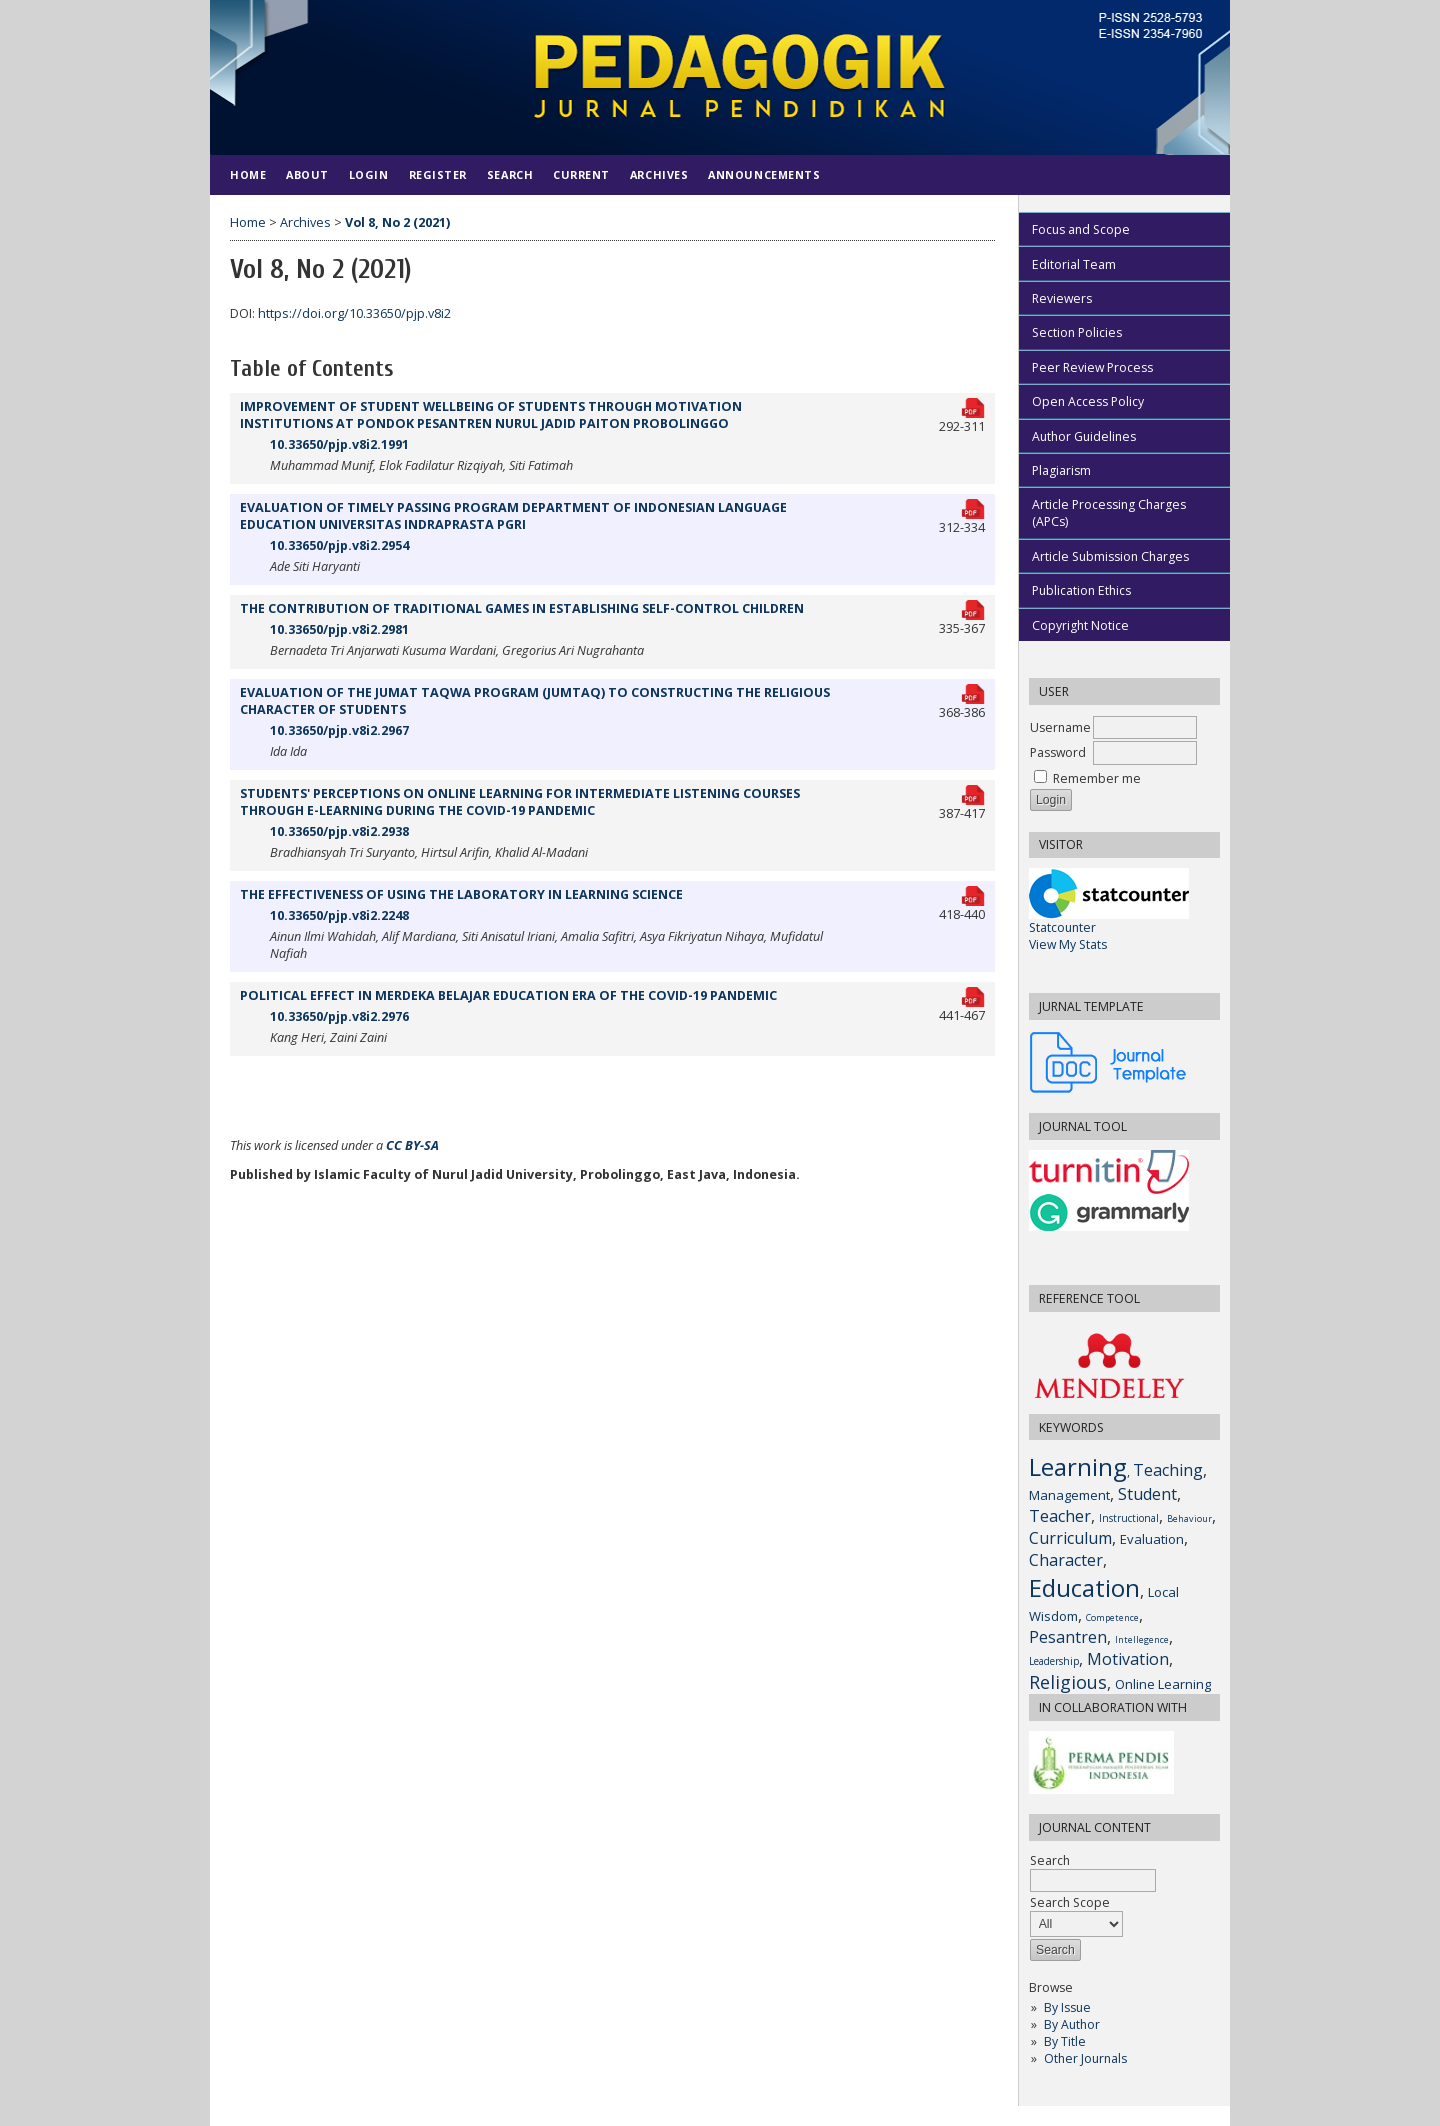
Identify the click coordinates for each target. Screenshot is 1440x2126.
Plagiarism (1061, 470)
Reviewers (1062, 298)
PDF (974, 405)
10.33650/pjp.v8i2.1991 (339, 444)
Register (438, 174)
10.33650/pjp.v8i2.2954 (339, 545)
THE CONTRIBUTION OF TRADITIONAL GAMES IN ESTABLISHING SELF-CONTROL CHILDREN (522, 608)
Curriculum (1070, 1538)
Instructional (1129, 1518)
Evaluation (1152, 1539)
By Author (1072, 2024)
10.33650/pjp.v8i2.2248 (339, 915)
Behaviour (1189, 1518)
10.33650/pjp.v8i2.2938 (339, 831)
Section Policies (1077, 332)
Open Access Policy (1088, 401)
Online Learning (1163, 1684)
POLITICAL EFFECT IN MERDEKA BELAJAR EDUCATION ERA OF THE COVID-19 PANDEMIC (508, 995)
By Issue (1067, 2007)
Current (581, 174)
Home (248, 174)
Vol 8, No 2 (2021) (397, 222)
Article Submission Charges (1110, 556)
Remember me (1097, 778)
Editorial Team (1074, 264)
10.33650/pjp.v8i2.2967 (339, 730)
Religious (1068, 1682)
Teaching (1168, 1470)
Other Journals (1085, 2058)
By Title (1065, 2041)
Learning (1078, 1466)
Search (510, 174)
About (307, 174)
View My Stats (1068, 944)
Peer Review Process (1092, 367)
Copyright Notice (1080, 625)
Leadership (1054, 1661)
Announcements (764, 174)
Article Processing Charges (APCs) (1109, 513)
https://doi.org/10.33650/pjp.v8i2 (354, 313)
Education (1084, 1587)
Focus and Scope (1081, 229)
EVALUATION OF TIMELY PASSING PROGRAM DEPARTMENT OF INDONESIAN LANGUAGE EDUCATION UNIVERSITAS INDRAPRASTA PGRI (513, 516)
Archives (659, 174)
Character (1066, 1560)
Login (369, 174)
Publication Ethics (1081, 590)
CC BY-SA (412, 1145)
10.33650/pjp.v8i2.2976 (339, 1016)
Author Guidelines (1084, 436)
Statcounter (1062, 927)
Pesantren (1068, 1637)
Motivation (1128, 1659)
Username (1060, 727)
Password (1058, 752)
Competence (1112, 1617)
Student (1147, 1494)
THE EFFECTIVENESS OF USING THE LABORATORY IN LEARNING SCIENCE (461, 894)
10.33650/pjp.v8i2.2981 (339, 629)
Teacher (1060, 1516)
